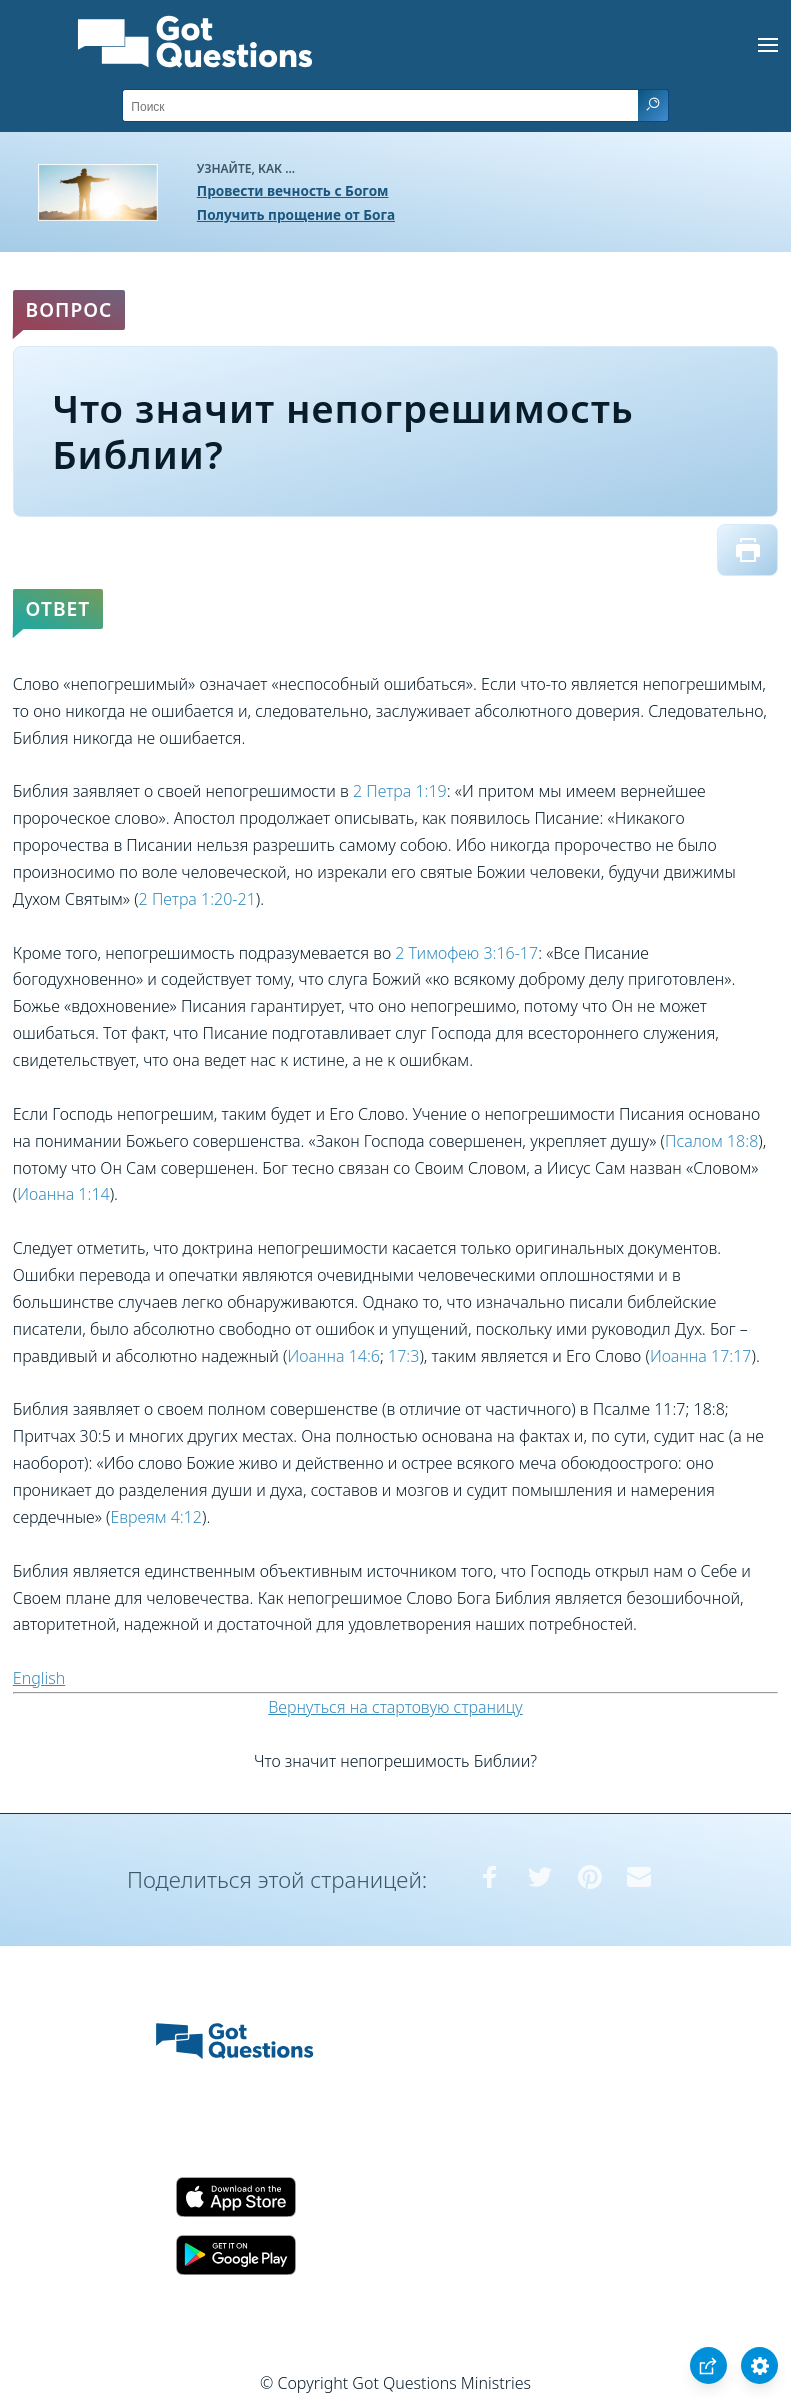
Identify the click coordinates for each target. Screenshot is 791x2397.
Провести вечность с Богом (293, 190)
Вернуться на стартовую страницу (395, 1707)
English (39, 1678)
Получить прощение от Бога (296, 214)
